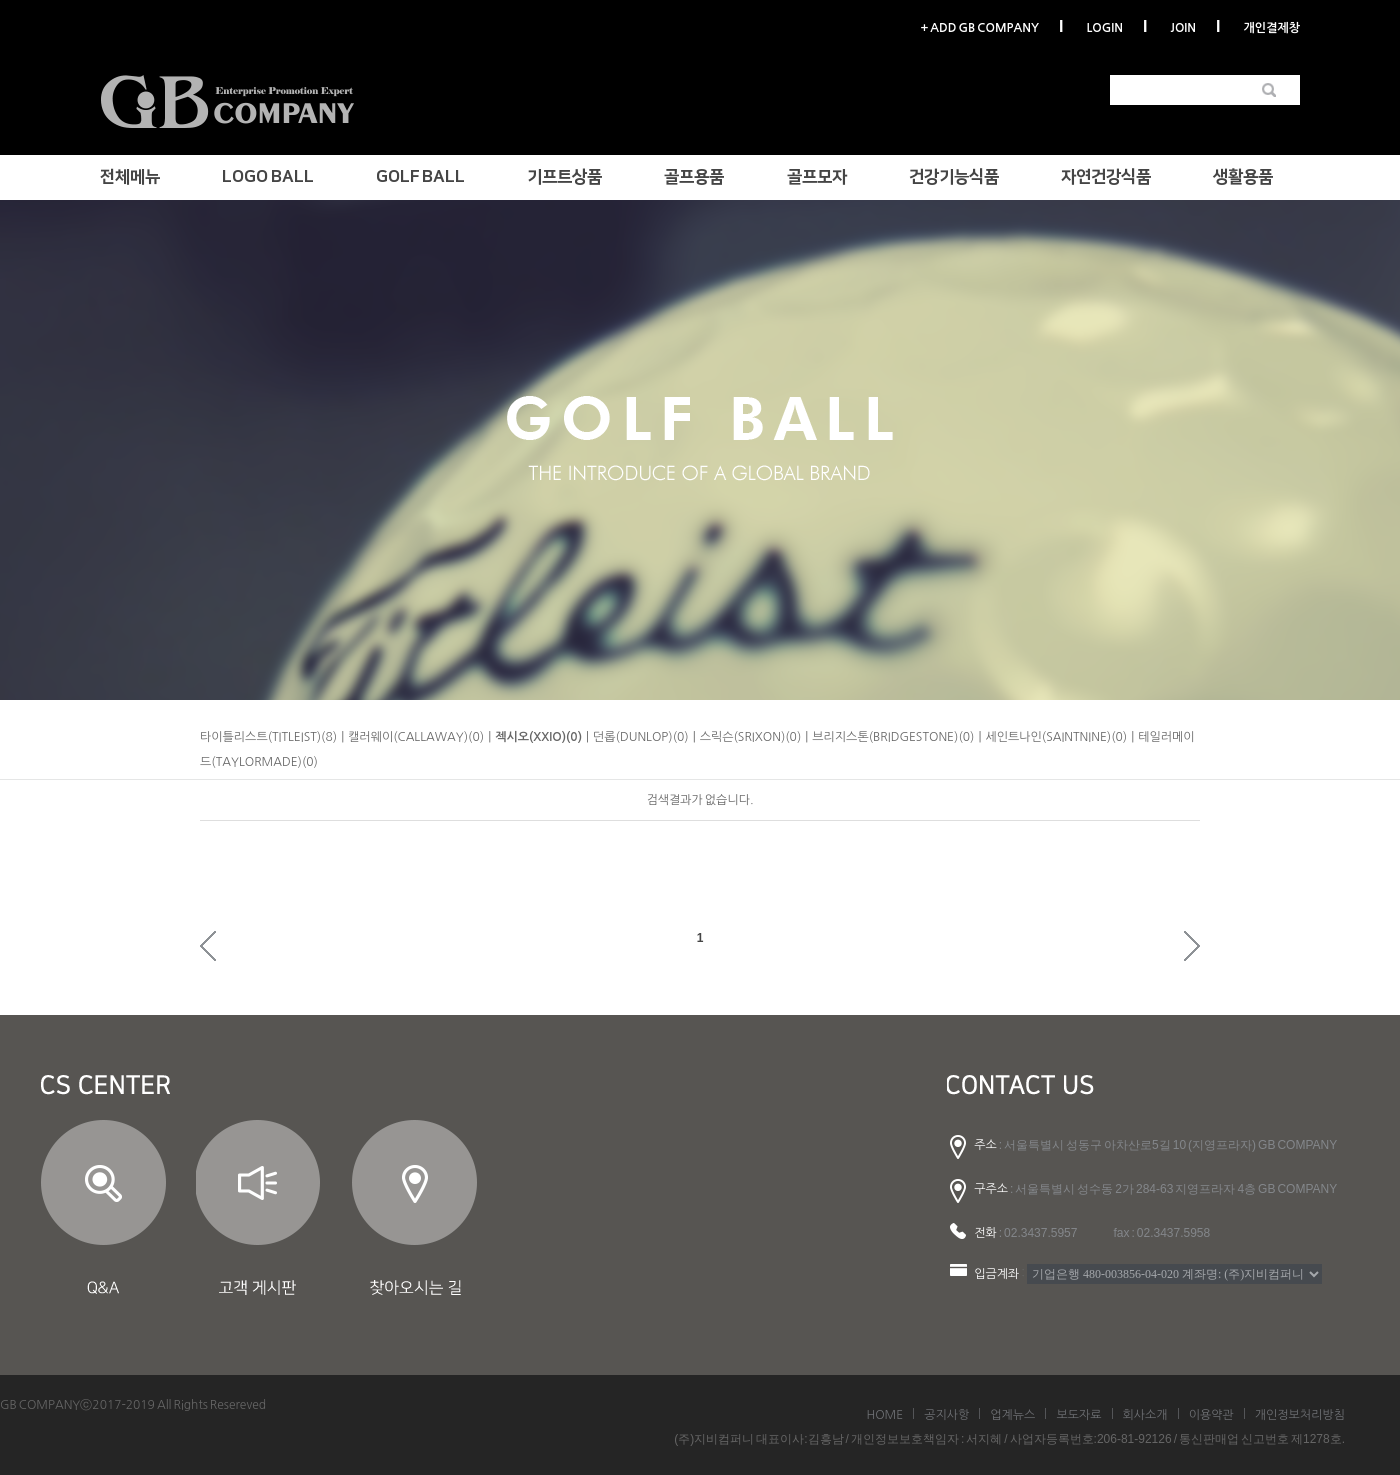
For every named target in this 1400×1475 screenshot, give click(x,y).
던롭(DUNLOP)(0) (641, 737)
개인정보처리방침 (1300, 1415)
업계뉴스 (1012, 1415)
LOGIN (1104, 28)
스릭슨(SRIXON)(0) (751, 737)
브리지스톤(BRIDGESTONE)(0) (893, 737)
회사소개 (1145, 1415)
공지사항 (946, 1415)
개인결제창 (1272, 28)
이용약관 (1211, 1415)
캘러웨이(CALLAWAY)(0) (416, 737)
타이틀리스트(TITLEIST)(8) (268, 737)
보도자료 (1078, 1415)
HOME (884, 1415)
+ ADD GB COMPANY (979, 28)
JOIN (1183, 28)
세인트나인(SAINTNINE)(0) (1056, 737)
